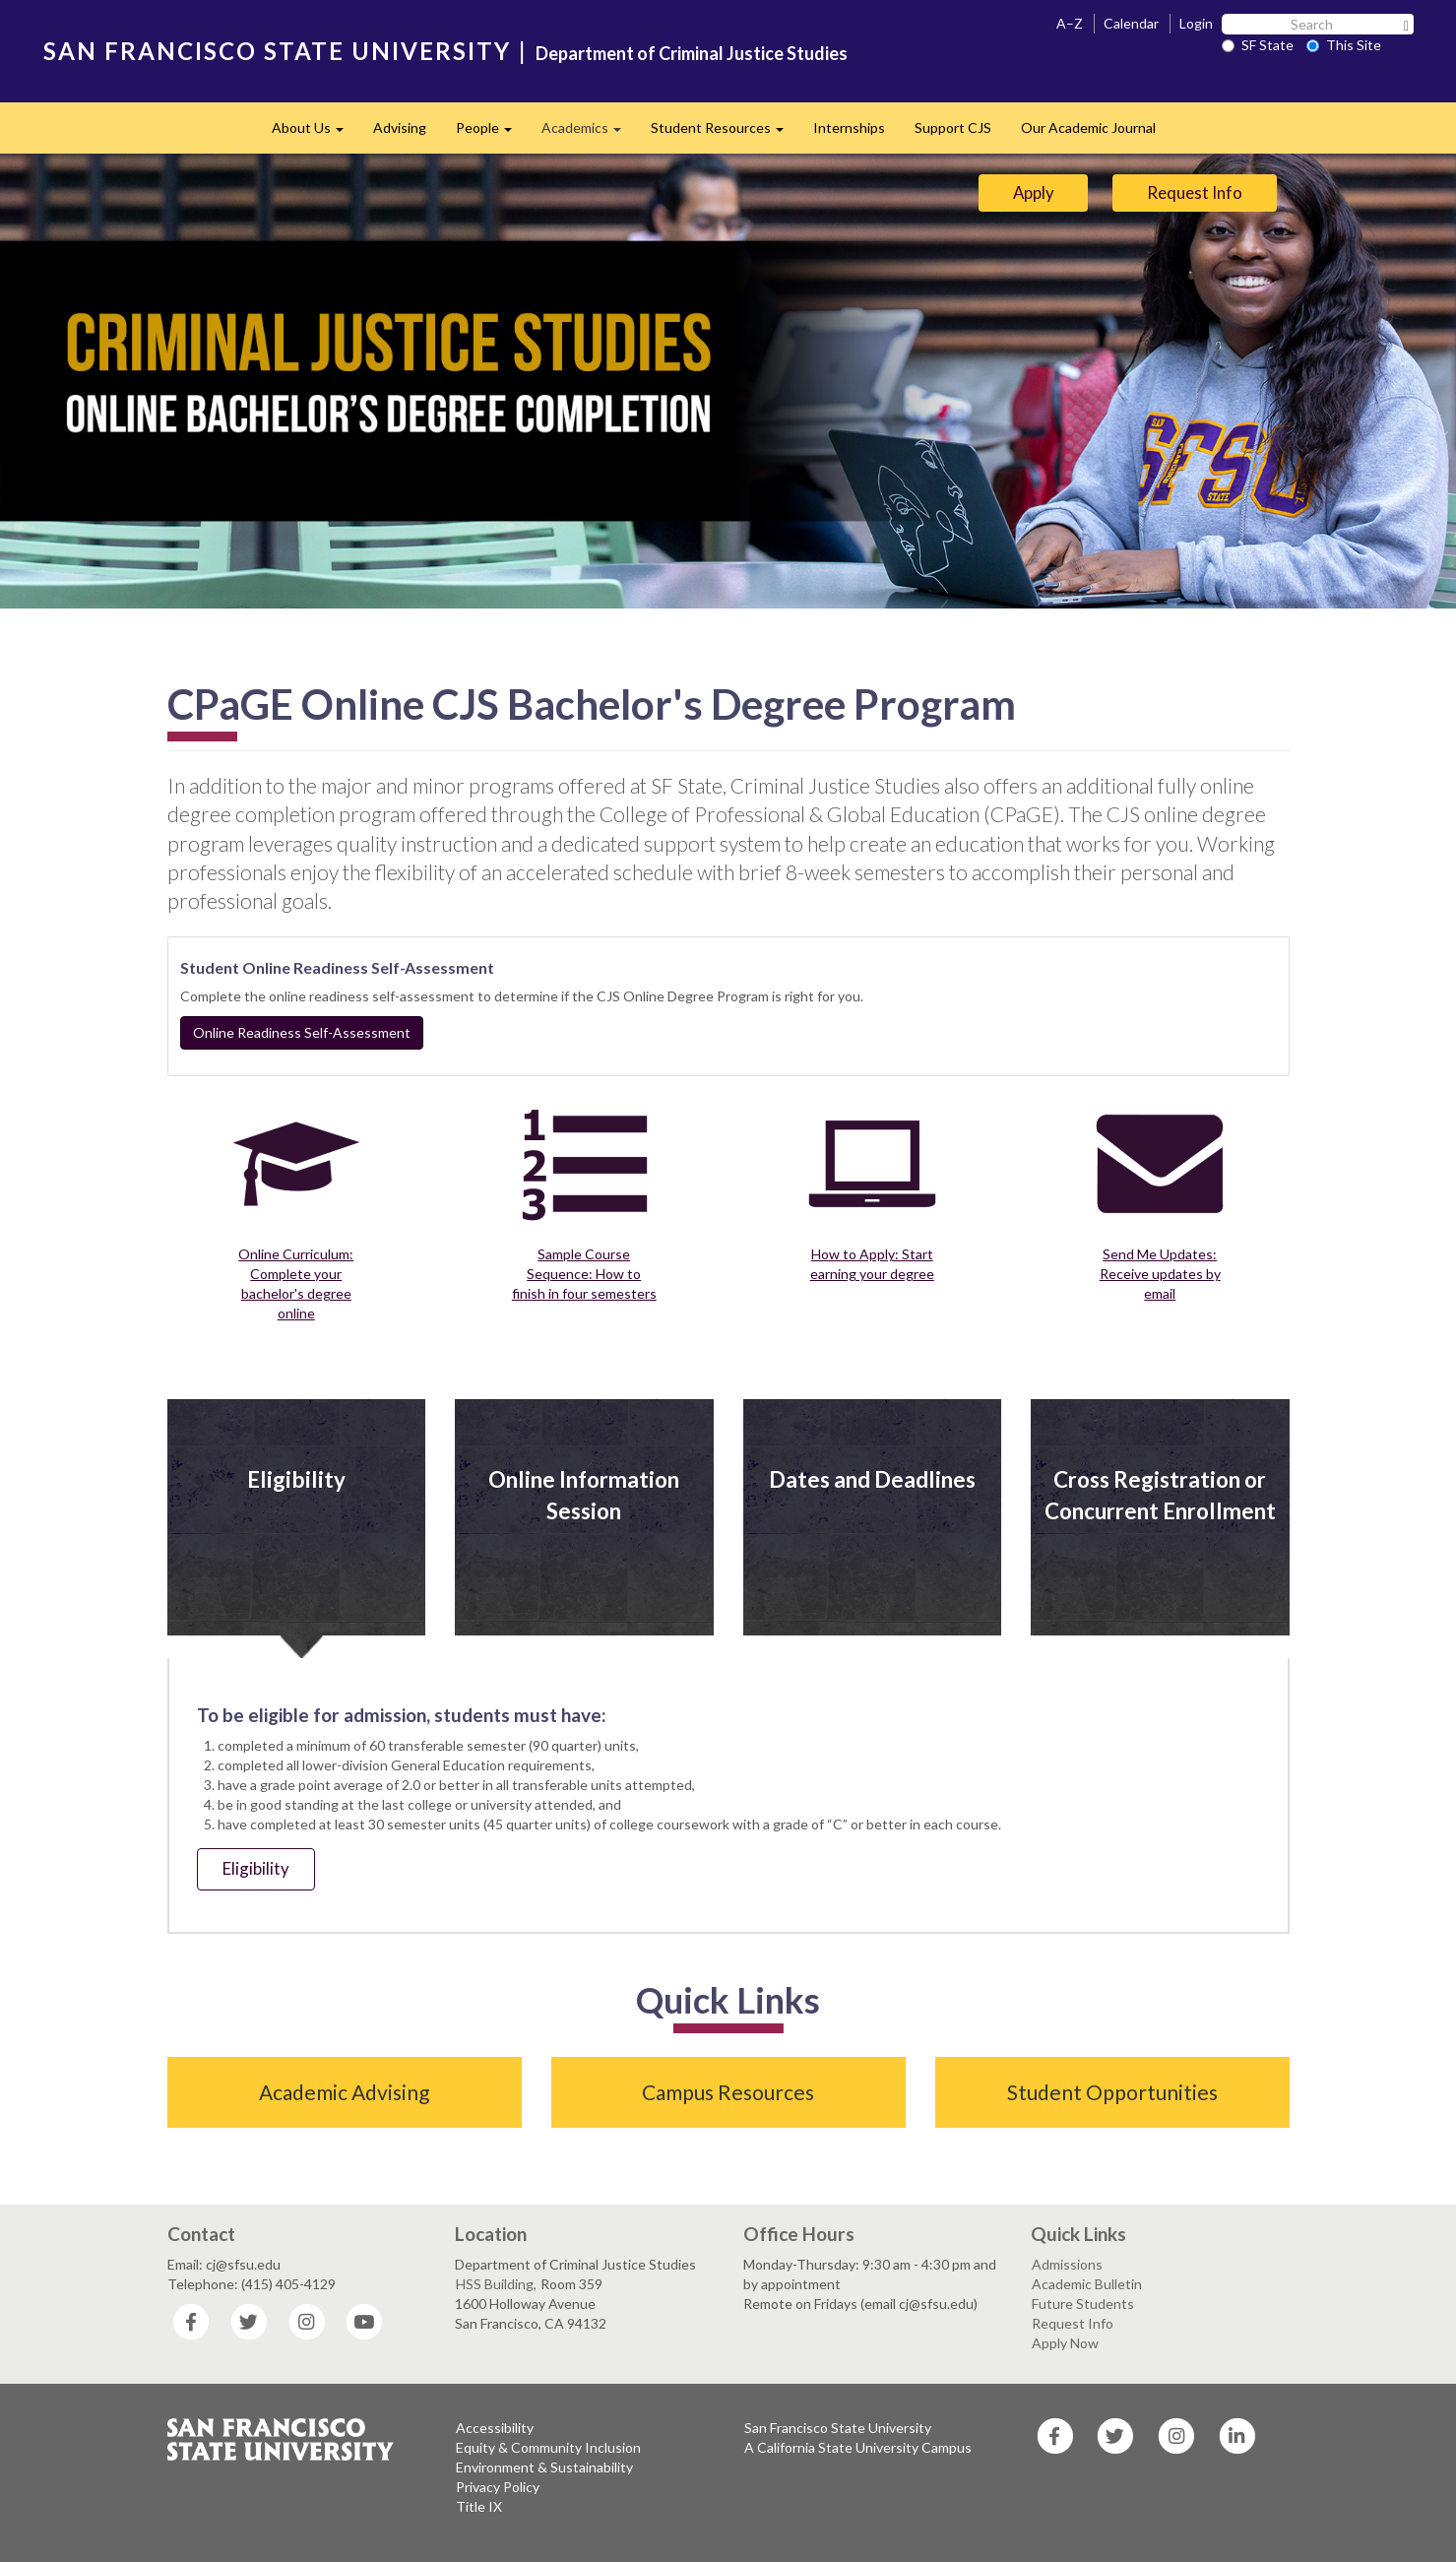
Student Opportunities (1112, 2092)
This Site (1343, 44)
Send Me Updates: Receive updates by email (1160, 1274)
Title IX (479, 2506)
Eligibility (296, 1479)
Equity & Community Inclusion (548, 2447)
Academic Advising (344, 2092)
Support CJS (953, 127)
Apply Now (1065, 2343)
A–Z (1069, 23)
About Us (315, 133)
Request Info (1194, 192)
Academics (588, 133)
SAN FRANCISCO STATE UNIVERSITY (277, 50)
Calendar (1131, 23)
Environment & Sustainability (544, 2467)
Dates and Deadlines (872, 1479)
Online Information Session (583, 1495)
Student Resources (724, 133)
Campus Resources (728, 2092)
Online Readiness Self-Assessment (302, 1032)
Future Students (1083, 2303)
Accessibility (495, 2427)
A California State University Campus (858, 2447)
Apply (1033, 192)
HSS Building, (496, 2283)
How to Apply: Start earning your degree (872, 1264)
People (491, 133)
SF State (1258, 44)
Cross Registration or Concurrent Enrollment (1160, 1495)
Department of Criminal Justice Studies (692, 53)
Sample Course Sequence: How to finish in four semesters (584, 1274)
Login (1196, 23)
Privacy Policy (497, 2486)
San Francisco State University (837, 2427)
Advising (399, 127)
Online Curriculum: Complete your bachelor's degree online (295, 1283)
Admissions (1067, 2264)
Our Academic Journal (1088, 127)
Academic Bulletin (1087, 2283)
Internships (849, 127)
